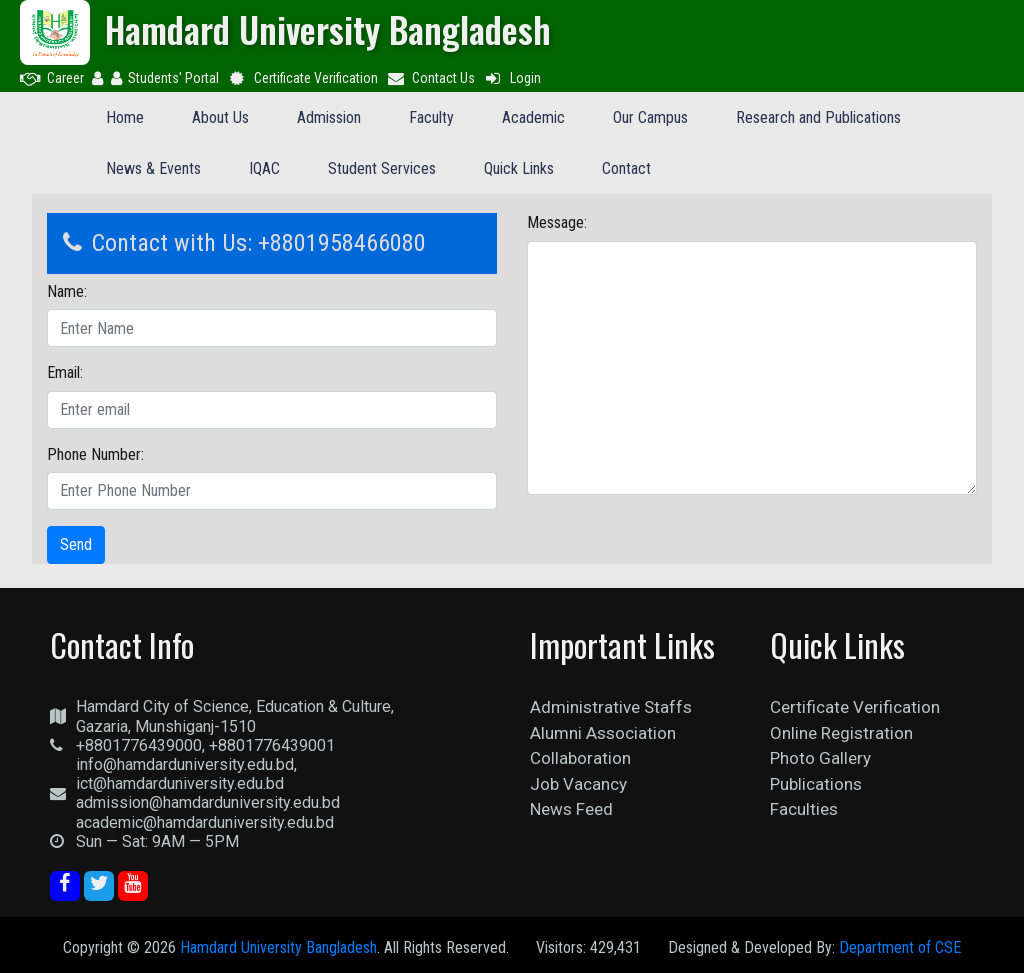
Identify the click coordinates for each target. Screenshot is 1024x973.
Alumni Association (603, 733)
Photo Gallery (820, 758)
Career (52, 78)
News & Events (153, 168)
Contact (626, 168)
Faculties (804, 809)
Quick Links (519, 168)
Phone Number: (95, 454)
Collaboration (580, 758)
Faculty (431, 117)
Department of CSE (900, 947)
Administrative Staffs (611, 707)
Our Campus (650, 117)
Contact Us (431, 78)
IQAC (264, 168)
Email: (65, 372)
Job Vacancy (578, 784)
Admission (329, 117)
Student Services (382, 168)
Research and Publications (818, 117)
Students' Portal (165, 78)
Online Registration (841, 733)
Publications (816, 784)
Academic (533, 117)
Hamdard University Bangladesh (278, 947)
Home (125, 117)
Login (512, 78)
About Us (220, 117)
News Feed (571, 809)
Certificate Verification (302, 78)
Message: (557, 222)
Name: (67, 291)
